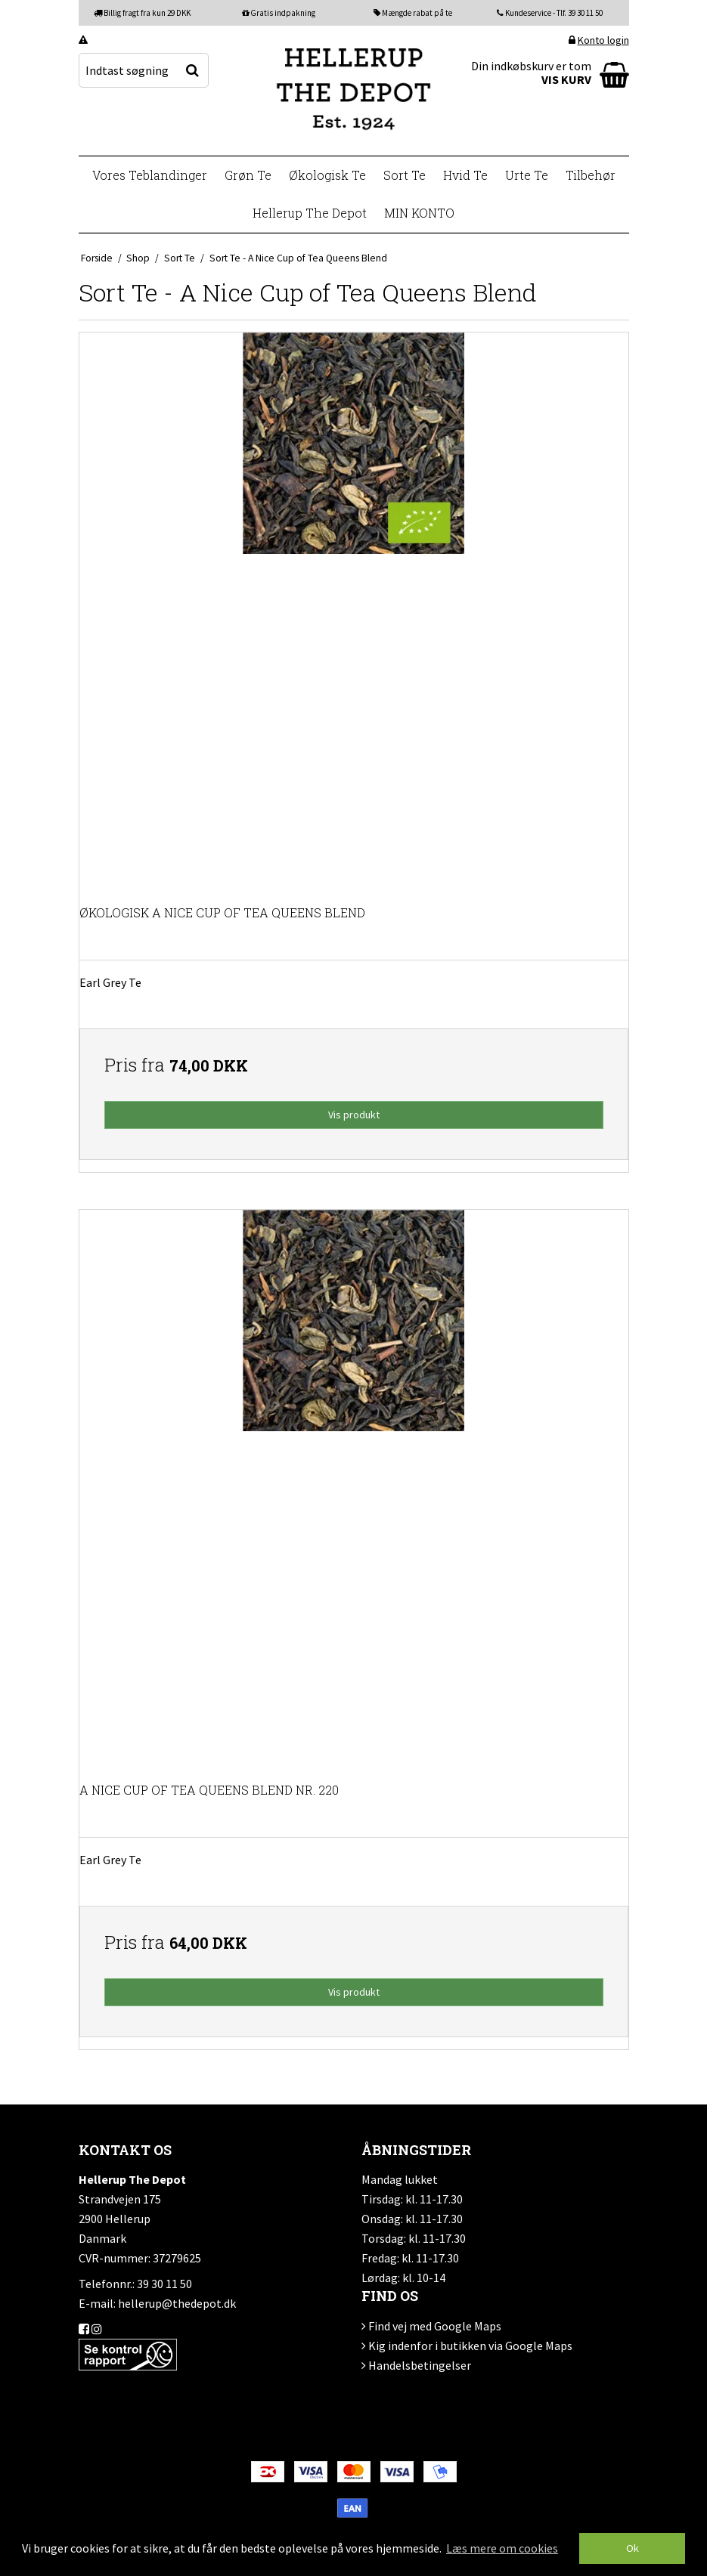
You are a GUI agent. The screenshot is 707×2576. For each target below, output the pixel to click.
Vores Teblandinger (149, 175)
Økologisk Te (327, 175)
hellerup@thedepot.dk (177, 2303)
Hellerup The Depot (310, 213)
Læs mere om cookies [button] (502, 2548)
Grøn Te (248, 175)
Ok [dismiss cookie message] (632, 2548)
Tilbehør (591, 175)
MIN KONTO (419, 213)
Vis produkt (354, 1114)
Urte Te (526, 175)
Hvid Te (465, 175)
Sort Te (404, 175)
